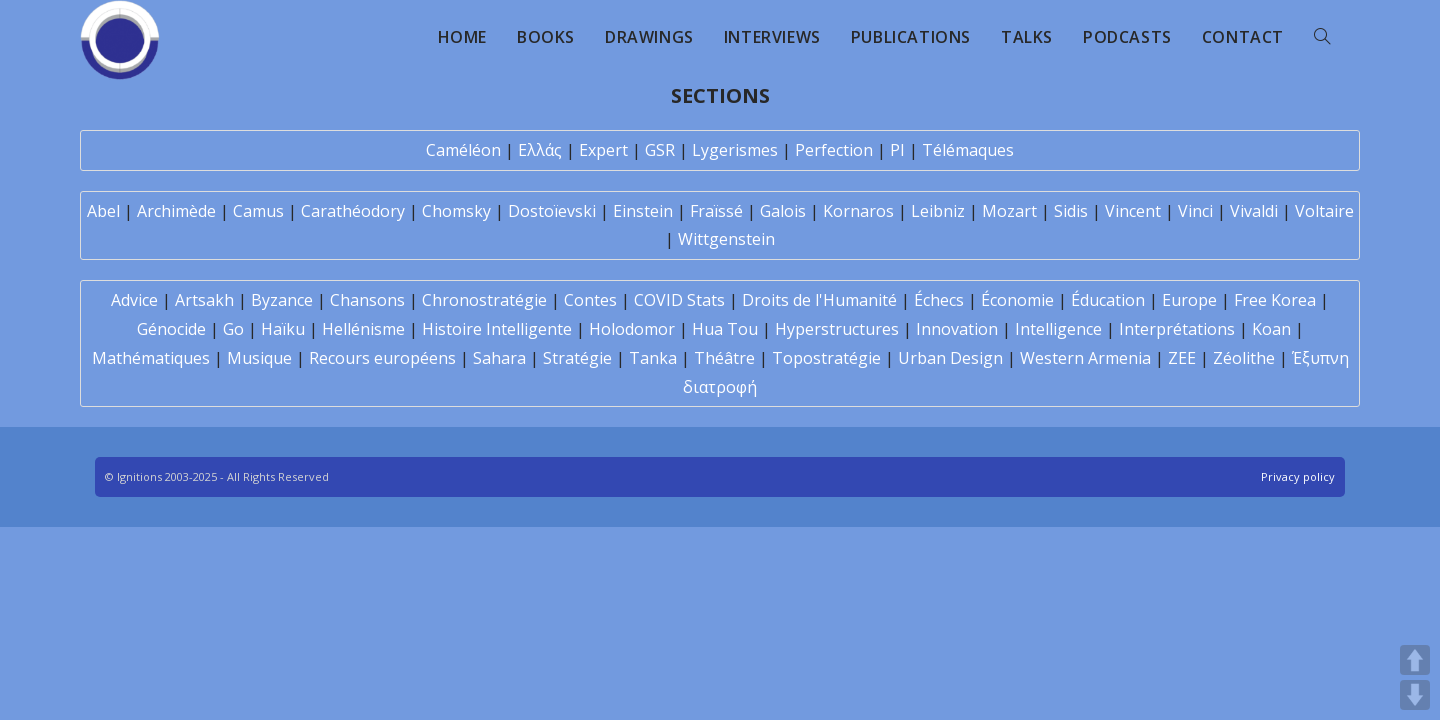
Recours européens (382, 358)
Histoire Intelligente (497, 329)
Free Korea (1275, 300)
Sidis (1071, 211)
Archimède (176, 211)
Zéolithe (1244, 358)
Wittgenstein (726, 239)
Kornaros (858, 211)
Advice (134, 300)
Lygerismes (735, 150)
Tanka (653, 358)
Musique (259, 358)
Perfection (834, 150)
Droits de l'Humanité (819, 300)
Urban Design (950, 358)
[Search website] (1322, 37)
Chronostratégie (484, 300)
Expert (603, 150)
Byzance (282, 300)
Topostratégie (826, 358)
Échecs (939, 300)
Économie (1017, 300)
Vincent (1133, 211)
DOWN (1415, 695)
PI (897, 150)
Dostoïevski (552, 211)
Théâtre (724, 358)
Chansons (367, 300)
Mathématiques (151, 358)
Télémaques (968, 150)
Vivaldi (1254, 211)
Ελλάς (540, 150)
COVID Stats (679, 300)
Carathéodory (353, 211)
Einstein (643, 211)
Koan (1271, 329)
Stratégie (577, 358)
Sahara (499, 358)
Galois (783, 211)
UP (1415, 660)
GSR (660, 150)
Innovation (957, 329)
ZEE (1182, 358)
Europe (1189, 300)
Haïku (283, 329)
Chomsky (456, 211)
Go (233, 329)
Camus (258, 211)
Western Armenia (1085, 358)
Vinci (1195, 211)
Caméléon (463, 150)
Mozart (1009, 211)
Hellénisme (363, 329)
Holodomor (632, 329)
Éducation (1108, 300)
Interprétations (1177, 329)
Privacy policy (1298, 476)
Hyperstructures (837, 329)
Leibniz (938, 211)
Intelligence (1058, 329)
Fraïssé (716, 211)
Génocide (171, 329)
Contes (590, 300)
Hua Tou (725, 329)
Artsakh (204, 300)
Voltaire (1324, 211)
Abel (103, 211)
